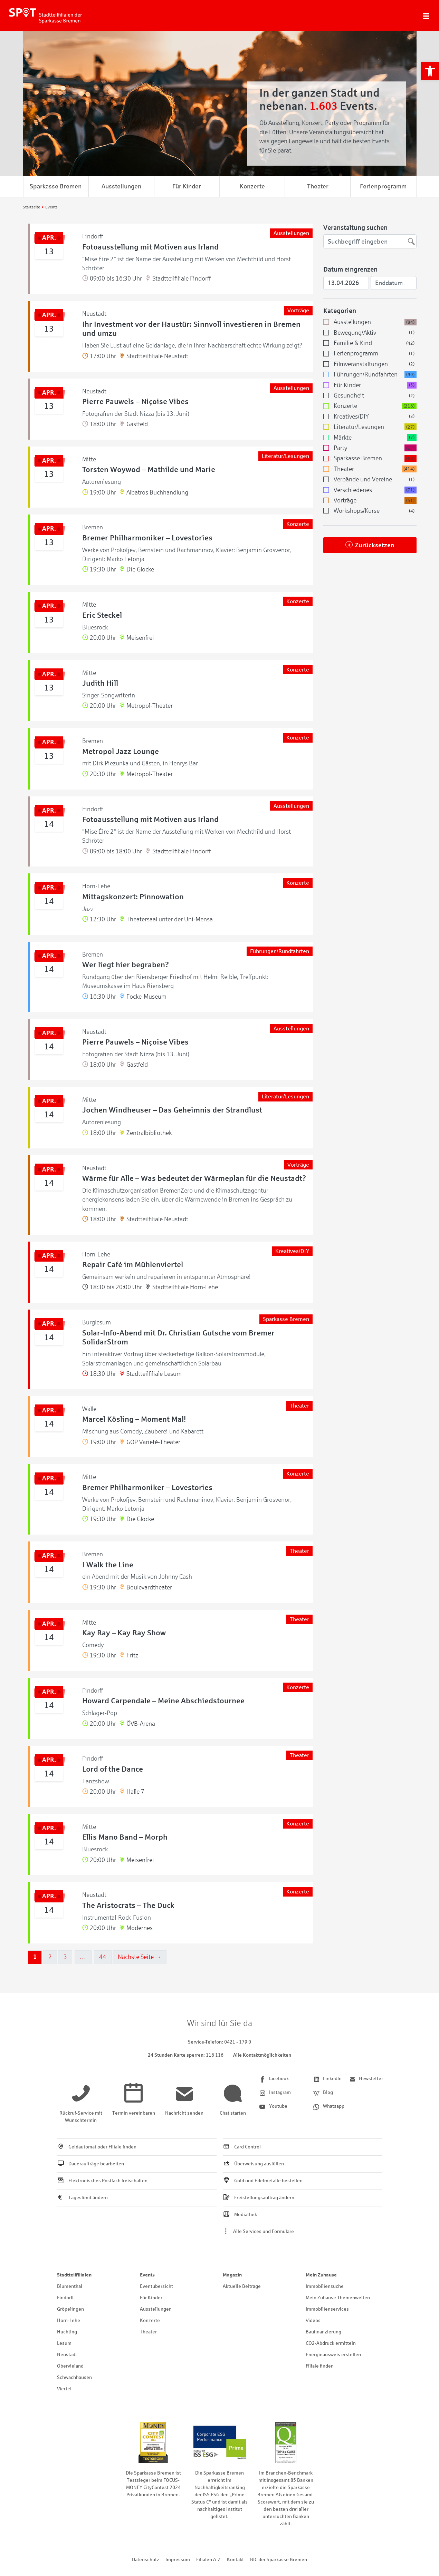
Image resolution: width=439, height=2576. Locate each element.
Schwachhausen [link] (74, 2377)
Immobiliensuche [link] (325, 2286)
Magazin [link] (232, 2275)
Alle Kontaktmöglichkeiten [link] (262, 2055)
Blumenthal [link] (69, 2286)
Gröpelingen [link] (70, 2309)
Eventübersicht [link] (156, 2286)
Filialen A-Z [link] (208, 2559)
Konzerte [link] (252, 186)
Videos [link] (313, 2320)
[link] (430, 71)
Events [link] (147, 2275)
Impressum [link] (177, 2559)
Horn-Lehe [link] (68, 2320)
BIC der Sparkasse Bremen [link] (278, 2559)
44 (104, 1956)
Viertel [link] (64, 2388)
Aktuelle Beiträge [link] (242, 2286)
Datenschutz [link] (145, 2559)
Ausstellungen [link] (121, 186)
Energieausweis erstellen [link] (333, 2354)
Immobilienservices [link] (327, 2309)
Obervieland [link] (70, 2366)
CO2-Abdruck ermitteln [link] (331, 2343)
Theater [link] (317, 186)
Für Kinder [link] (186, 186)
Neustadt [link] (67, 2354)
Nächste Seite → (142, 1956)
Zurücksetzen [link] (374, 545)
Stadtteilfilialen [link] (74, 2275)
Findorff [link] (65, 2297)
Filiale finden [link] (320, 2366)
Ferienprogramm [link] (383, 186)
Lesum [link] (64, 2343)
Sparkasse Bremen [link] (56, 186)
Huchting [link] (67, 2331)
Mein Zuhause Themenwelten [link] (338, 2297)
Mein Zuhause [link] (321, 2275)
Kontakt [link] (235, 2559)
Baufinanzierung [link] (323, 2331)
